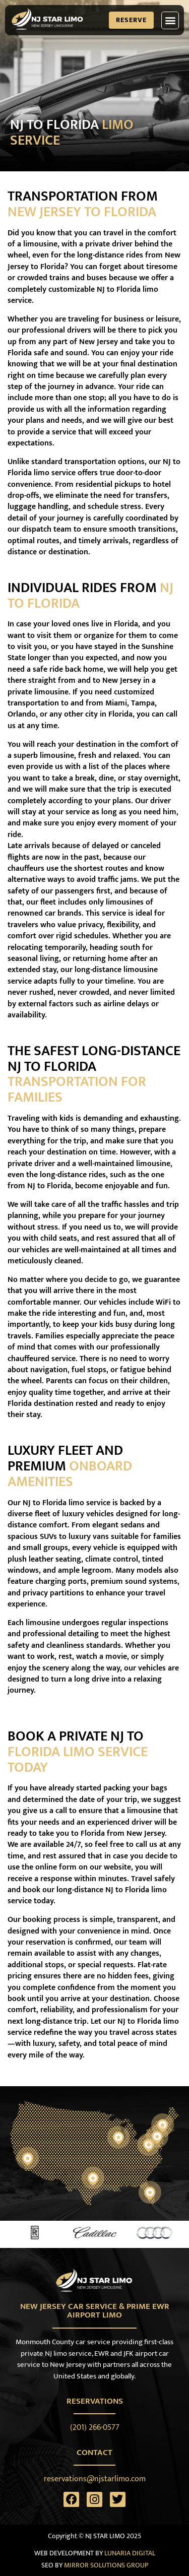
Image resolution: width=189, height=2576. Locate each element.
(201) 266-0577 (94, 2427)
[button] (170, 20)
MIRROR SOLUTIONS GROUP (106, 2565)
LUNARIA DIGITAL (129, 2553)
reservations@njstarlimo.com (95, 2479)
